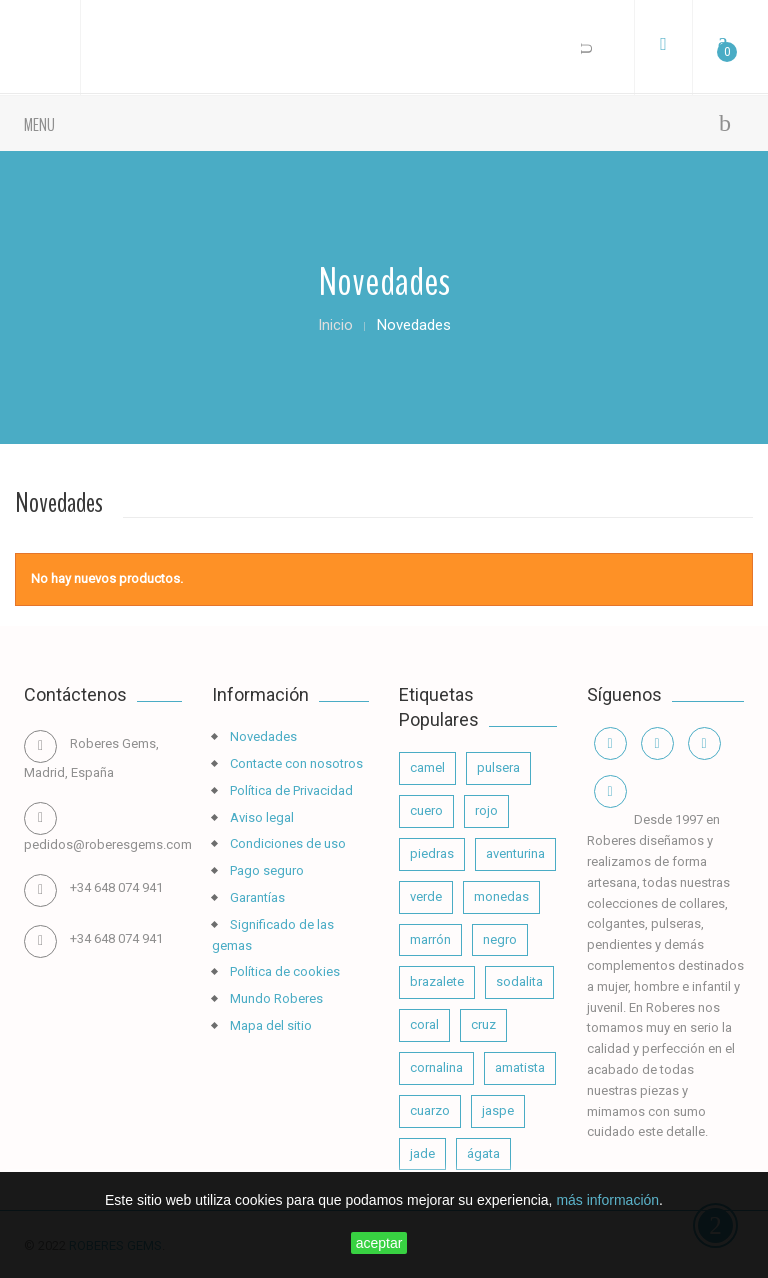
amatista (520, 1067)
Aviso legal (260, 817)
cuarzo (430, 1110)
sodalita (519, 981)
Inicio (335, 325)
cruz (483, 1024)
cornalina (436, 1067)
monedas (501, 896)
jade (422, 1153)
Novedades (262, 736)
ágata (483, 1153)
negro (500, 939)
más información (607, 1200)
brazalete (437, 981)
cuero (426, 810)
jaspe (498, 1110)
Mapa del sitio (269, 1025)
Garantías (256, 897)
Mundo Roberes (275, 998)
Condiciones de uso (286, 843)
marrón (430, 939)
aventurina (515, 853)
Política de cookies (283, 971)
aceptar (379, 1243)
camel (427, 767)
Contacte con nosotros (295, 763)
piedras (432, 853)
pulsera (498, 767)
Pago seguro (265, 870)
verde (426, 896)
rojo (486, 810)
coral (424, 1024)
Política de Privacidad (290, 790)
